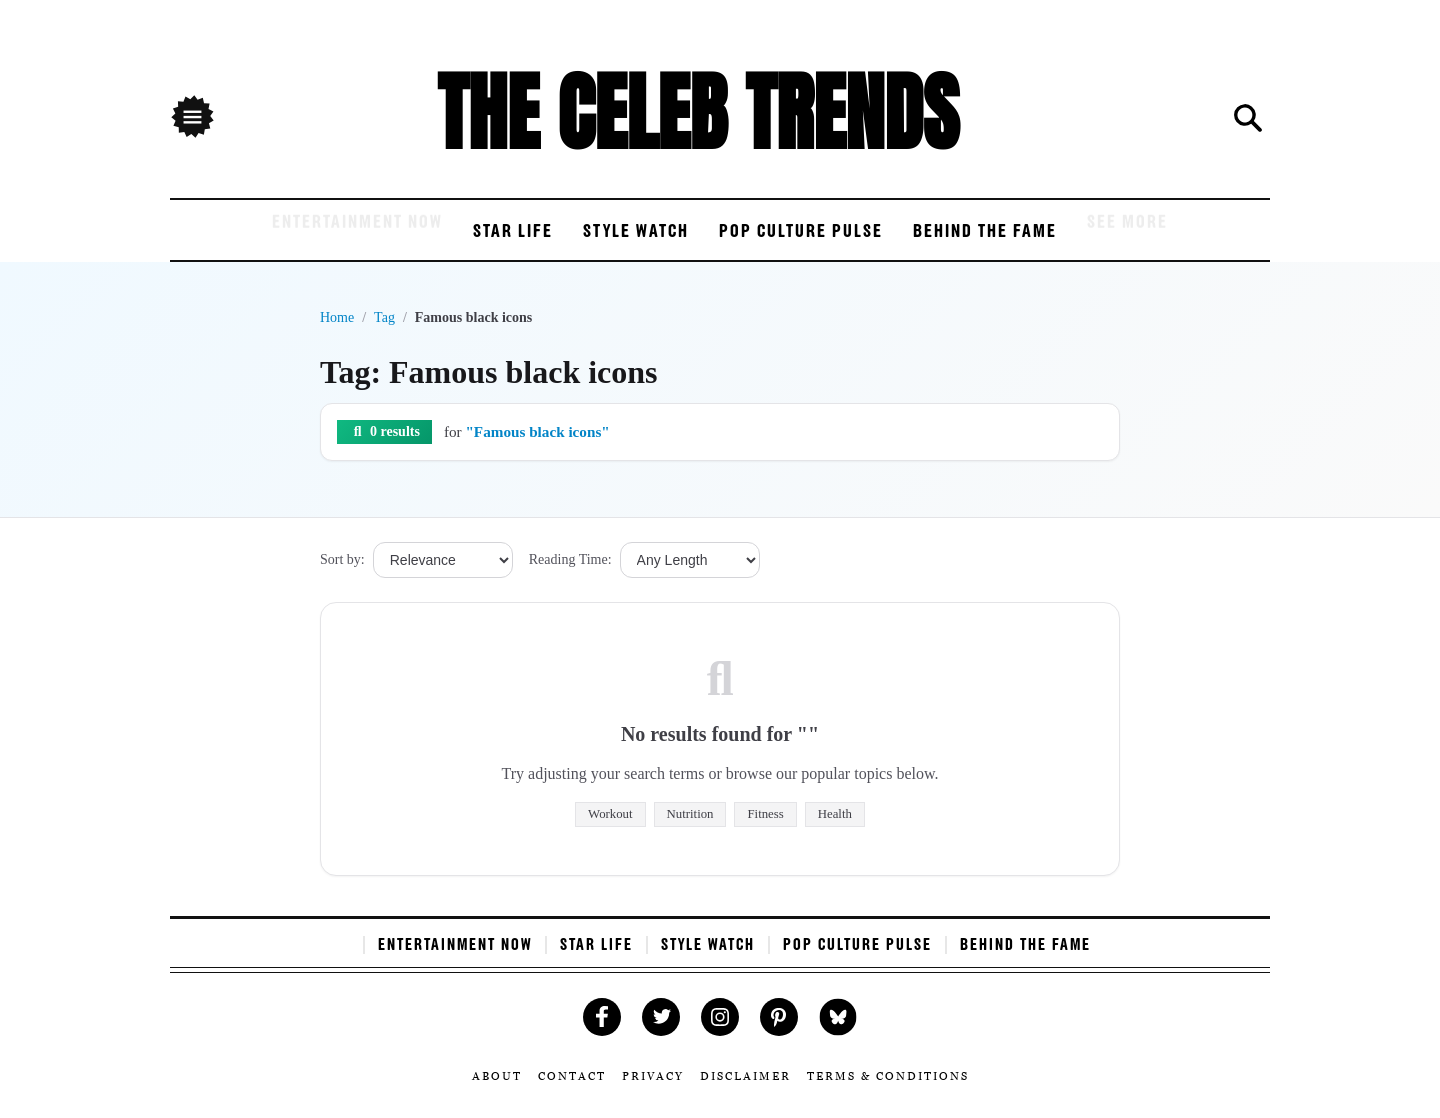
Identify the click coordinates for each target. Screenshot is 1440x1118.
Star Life (469, 241)
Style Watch (618, 241)
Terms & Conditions (883, 1094)
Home (337, 335)
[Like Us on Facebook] (602, 1035)
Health (835, 832)
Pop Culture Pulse (822, 241)
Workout (610, 832)
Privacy (655, 1094)
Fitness (765, 832)
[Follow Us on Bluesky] (838, 1035)
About (504, 1094)
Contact (576, 1094)
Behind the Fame (1047, 241)
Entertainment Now (279, 241)
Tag (384, 335)
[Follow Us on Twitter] (661, 1035)
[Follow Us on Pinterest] (779, 1035)
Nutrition (690, 832)
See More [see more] (1219, 241)
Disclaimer (745, 1094)
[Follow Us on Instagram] (720, 1035)
